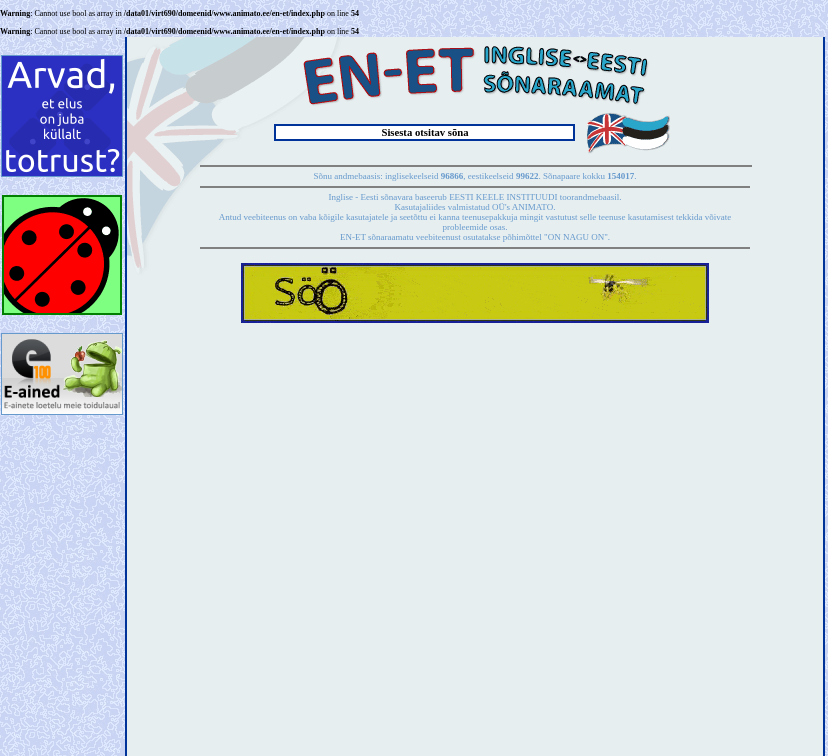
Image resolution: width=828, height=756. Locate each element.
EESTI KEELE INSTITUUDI (503, 197)
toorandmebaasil (589, 197)
